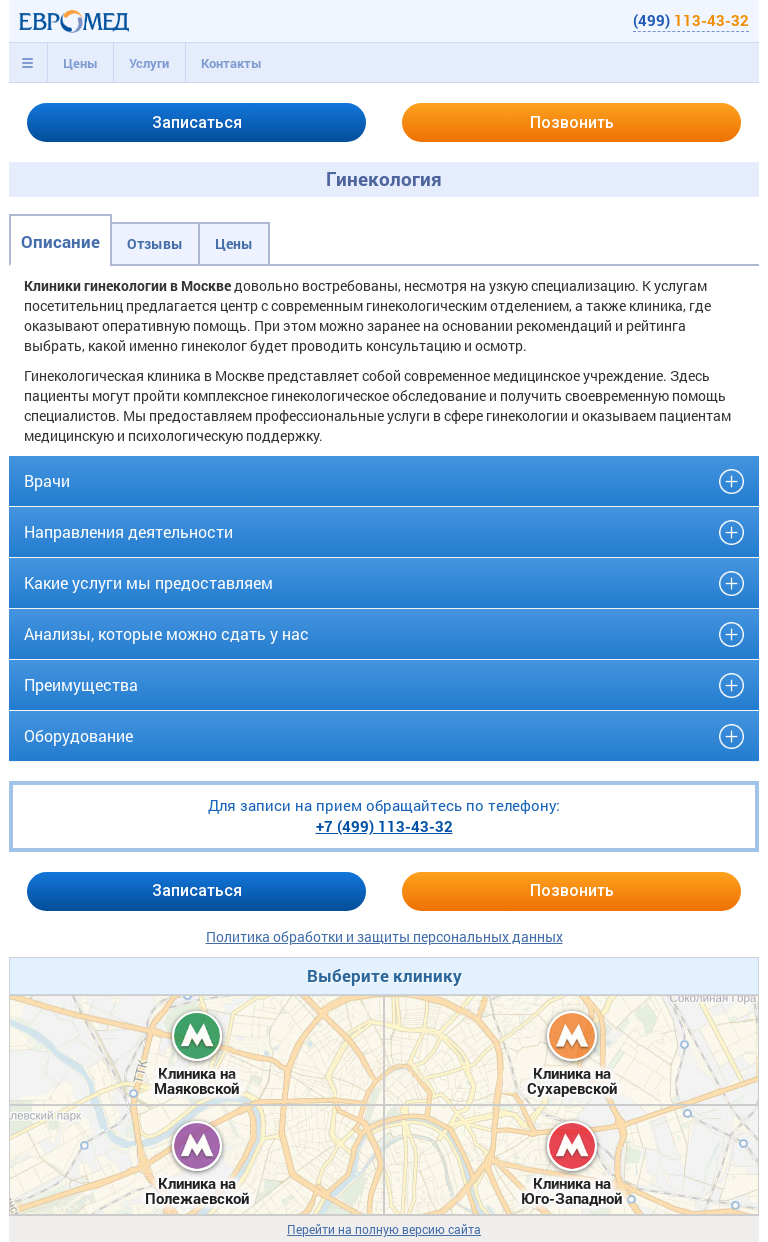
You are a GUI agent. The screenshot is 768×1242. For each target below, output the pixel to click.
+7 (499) (384, 826)
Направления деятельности (128, 531)
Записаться (197, 122)
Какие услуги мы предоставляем (148, 582)
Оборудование (78, 735)
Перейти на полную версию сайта (384, 1229)
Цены (80, 63)
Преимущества (81, 684)
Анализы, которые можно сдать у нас (166, 633)
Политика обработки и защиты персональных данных (384, 936)
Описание (60, 241)
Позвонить (572, 122)
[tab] (28, 63)
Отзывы (155, 243)
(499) (691, 20)
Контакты (231, 63)
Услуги (149, 63)
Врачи (47, 480)
